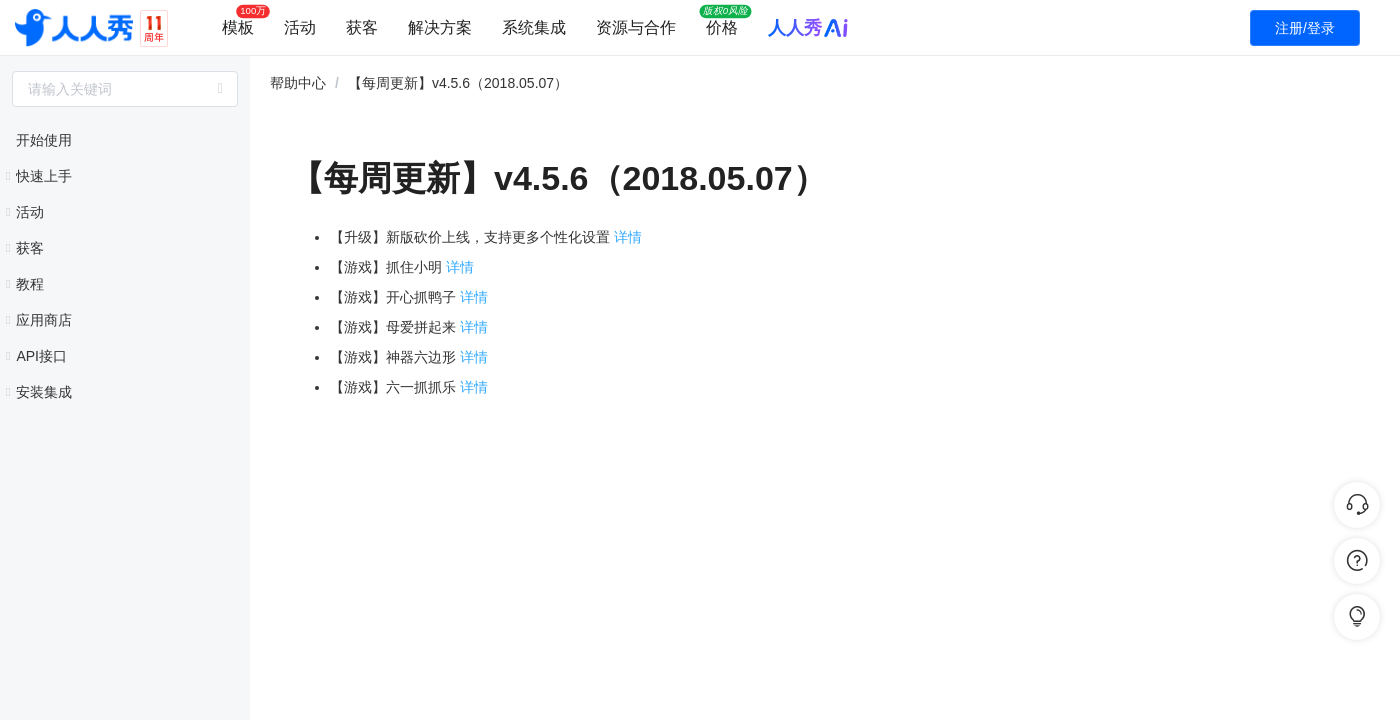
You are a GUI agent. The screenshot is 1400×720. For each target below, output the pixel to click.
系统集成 (534, 27)
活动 (300, 27)
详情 (628, 237)
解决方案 (440, 27)
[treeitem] (125, 140)
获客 (362, 27)
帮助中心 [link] (298, 83)
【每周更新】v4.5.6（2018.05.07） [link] (458, 83)
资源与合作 (636, 27)
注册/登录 (1305, 28)
